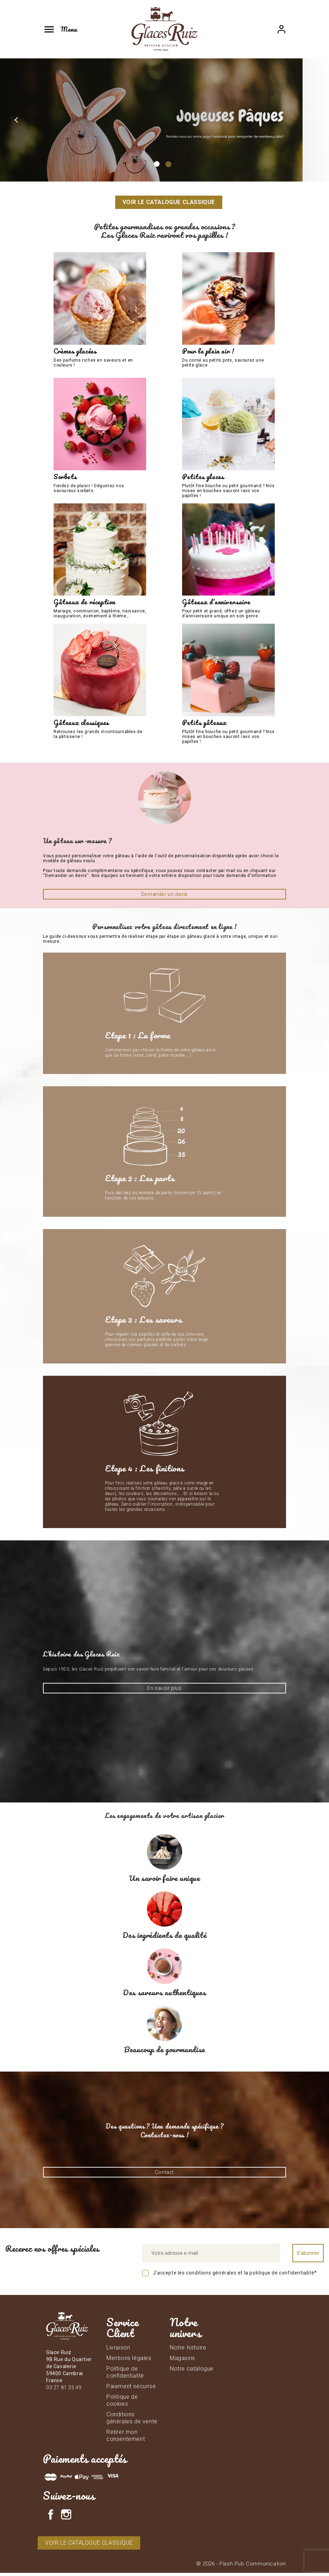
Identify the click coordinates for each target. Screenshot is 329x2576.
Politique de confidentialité (125, 2375)
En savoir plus (164, 1691)
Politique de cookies (122, 2403)
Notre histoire (188, 2350)
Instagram (66, 2518)
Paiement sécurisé (131, 2389)
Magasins (182, 2361)
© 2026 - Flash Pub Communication (241, 2567)
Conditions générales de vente (131, 2421)
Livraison (118, 2350)
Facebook (51, 2518)
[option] (164, 120)
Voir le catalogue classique (169, 202)
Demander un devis (164, 897)
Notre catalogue (191, 2371)
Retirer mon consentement (125, 2438)
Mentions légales (128, 2361)
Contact (164, 2175)
